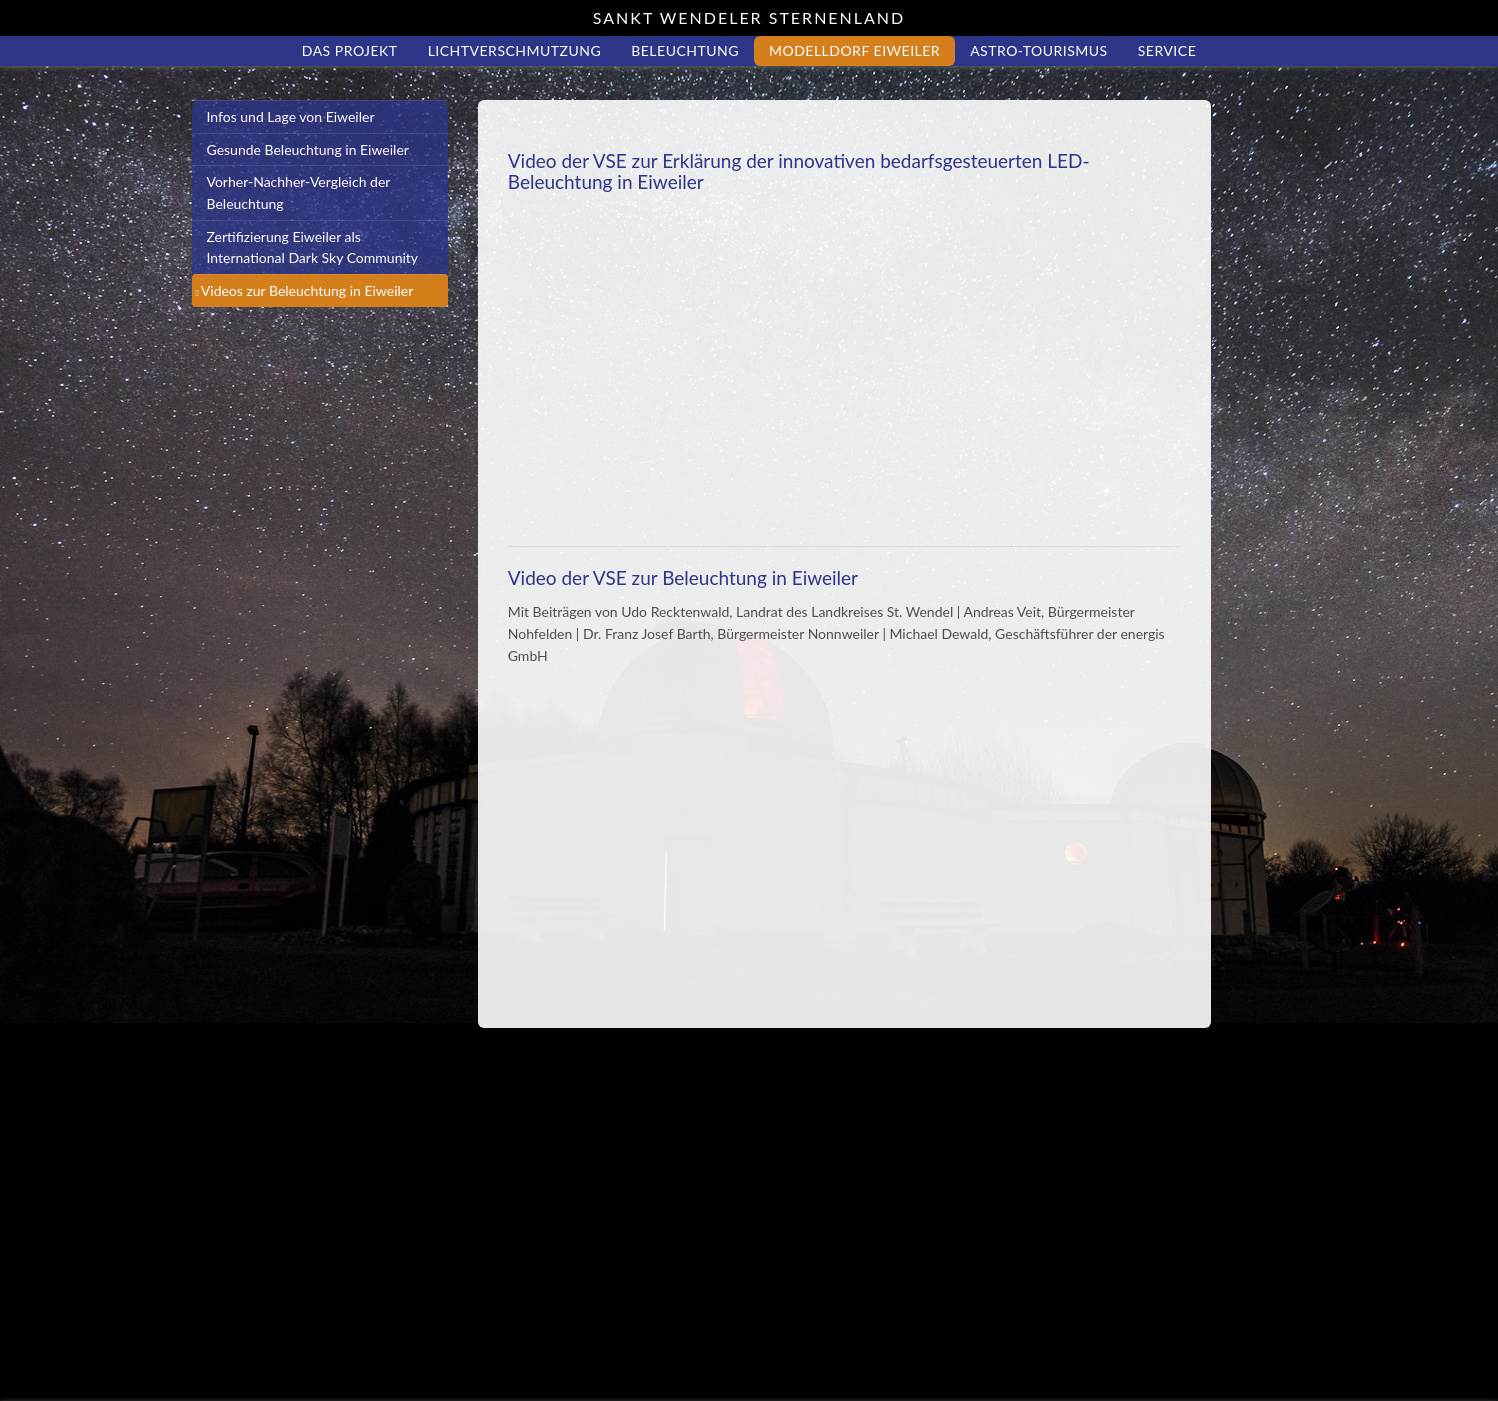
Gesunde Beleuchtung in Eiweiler (308, 149)
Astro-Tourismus (1039, 50)
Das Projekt (350, 50)
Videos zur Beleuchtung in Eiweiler (307, 290)
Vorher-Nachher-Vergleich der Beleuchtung (299, 192)
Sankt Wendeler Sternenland (749, 17)
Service (1167, 50)
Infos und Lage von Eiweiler (291, 116)
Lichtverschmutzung (515, 50)
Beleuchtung (685, 50)
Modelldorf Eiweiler (854, 50)
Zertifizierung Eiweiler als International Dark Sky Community (313, 247)
